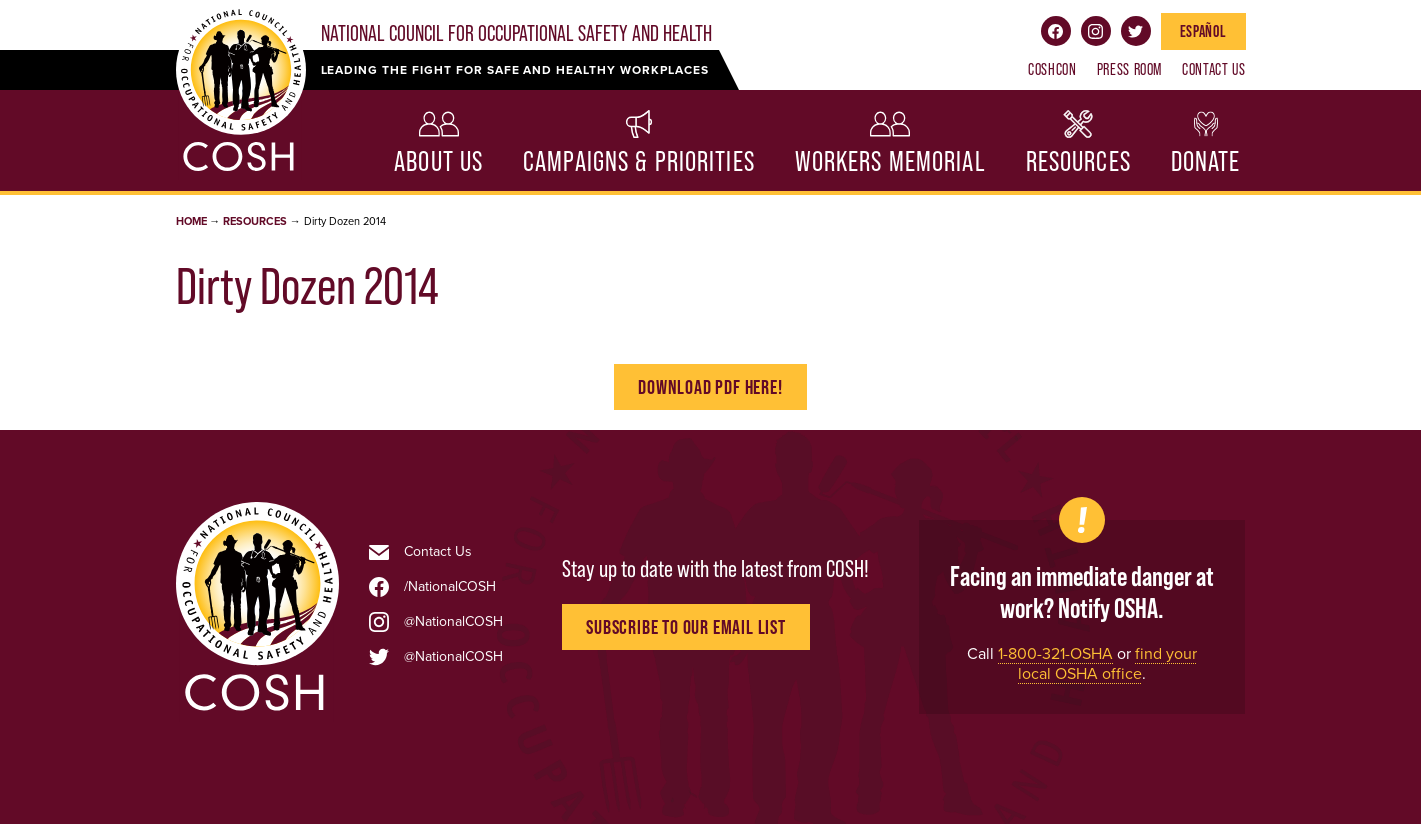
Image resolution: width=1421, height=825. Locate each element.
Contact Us (1213, 69)
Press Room (1129, 69)
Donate (1206, 161)
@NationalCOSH (453, 622)
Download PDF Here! (710, 387)
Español (1203, 31)
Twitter (1136, 31)
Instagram (1096, 31)
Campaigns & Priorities (639, 161)
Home (191, 221)
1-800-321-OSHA (1055, 653)
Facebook (1056, 31)
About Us (438, 161)
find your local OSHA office (1107, 663)
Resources (1078, 161)
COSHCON (1052, 69)
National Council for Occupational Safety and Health (516, 33)
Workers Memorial (890, 161)
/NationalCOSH (450, 587)
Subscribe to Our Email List (686, 627)
